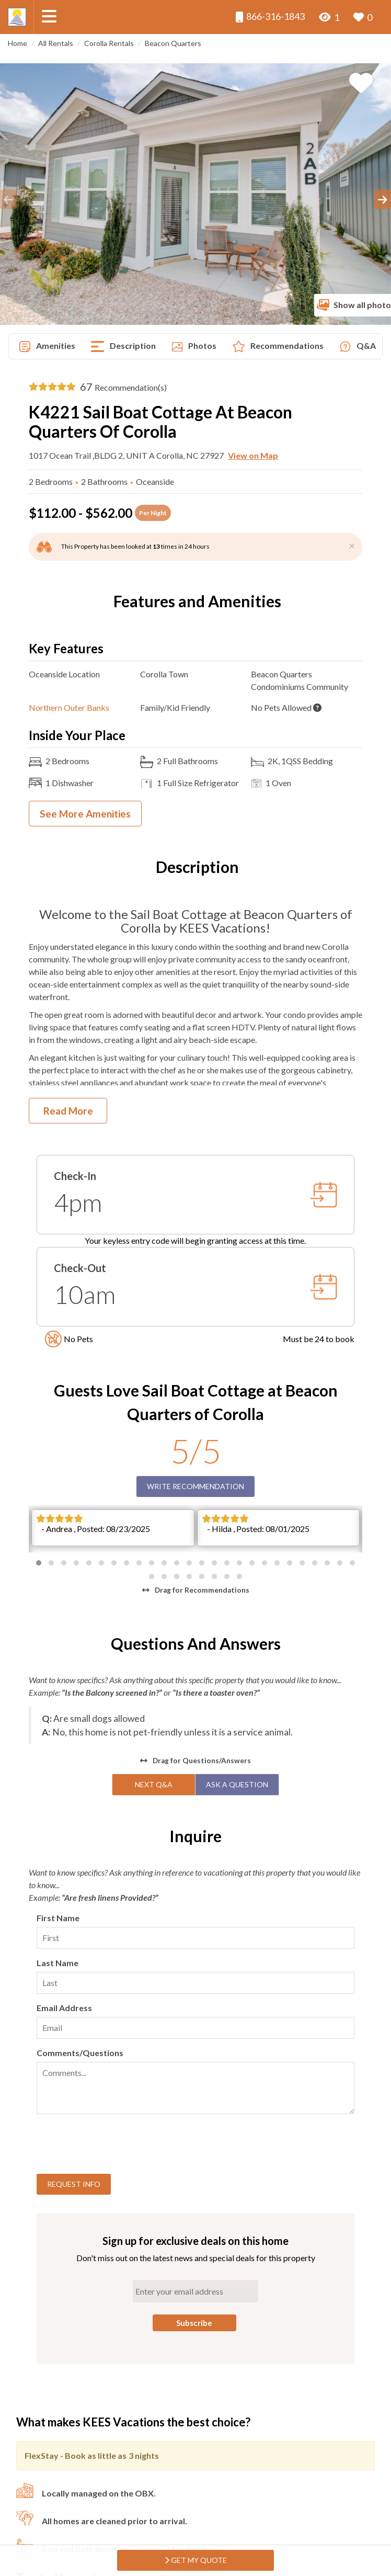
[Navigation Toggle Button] (49, 16)
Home (17, 43)
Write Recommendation (195, 1486)
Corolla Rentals (109, 43)
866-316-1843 (270, 16)
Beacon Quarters (173, 43)
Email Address (64, 1880)
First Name (58, 1790)
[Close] (352, 545)
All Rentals (55, 43)
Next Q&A (153, 1656)
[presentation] (116, 2018)
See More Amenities (85, 814)
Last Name (57, 1835)
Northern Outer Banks (69, 707)
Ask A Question (237, 1656)
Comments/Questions (80, 1925)
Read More (68, 1111)
